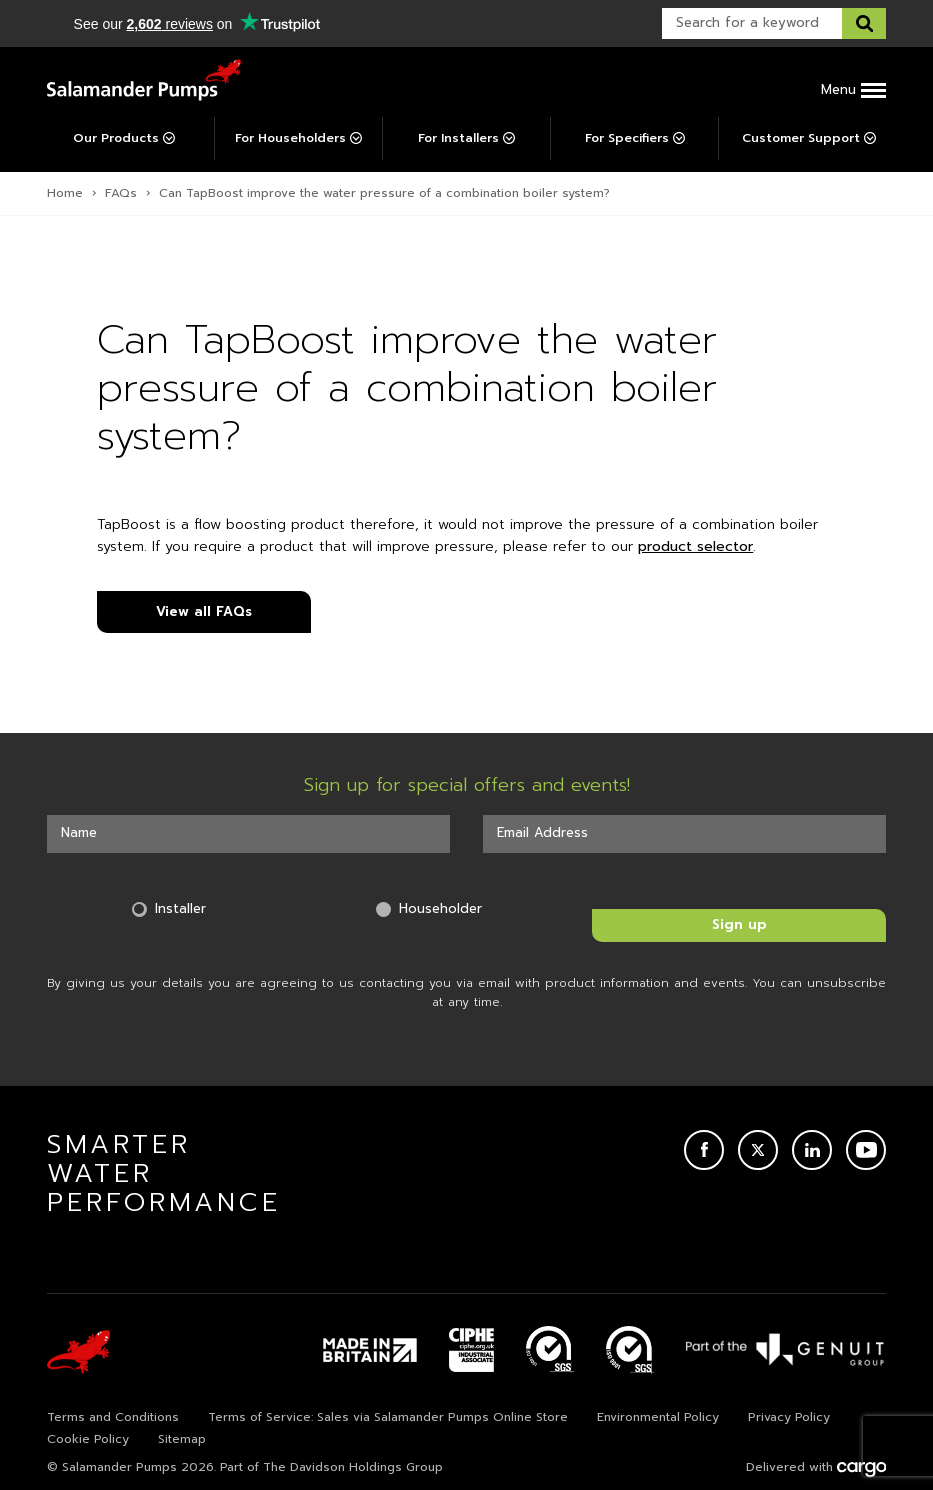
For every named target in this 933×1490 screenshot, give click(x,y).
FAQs (121, 193)
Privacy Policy (789, 1417)
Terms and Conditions (113, 1417)
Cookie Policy (88, 1439)
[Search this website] (864, 23)
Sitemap (182, 1439)
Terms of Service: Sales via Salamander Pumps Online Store (388, 1417)
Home (65, 193)
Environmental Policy (658, 1417)
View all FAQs (204, 611)
